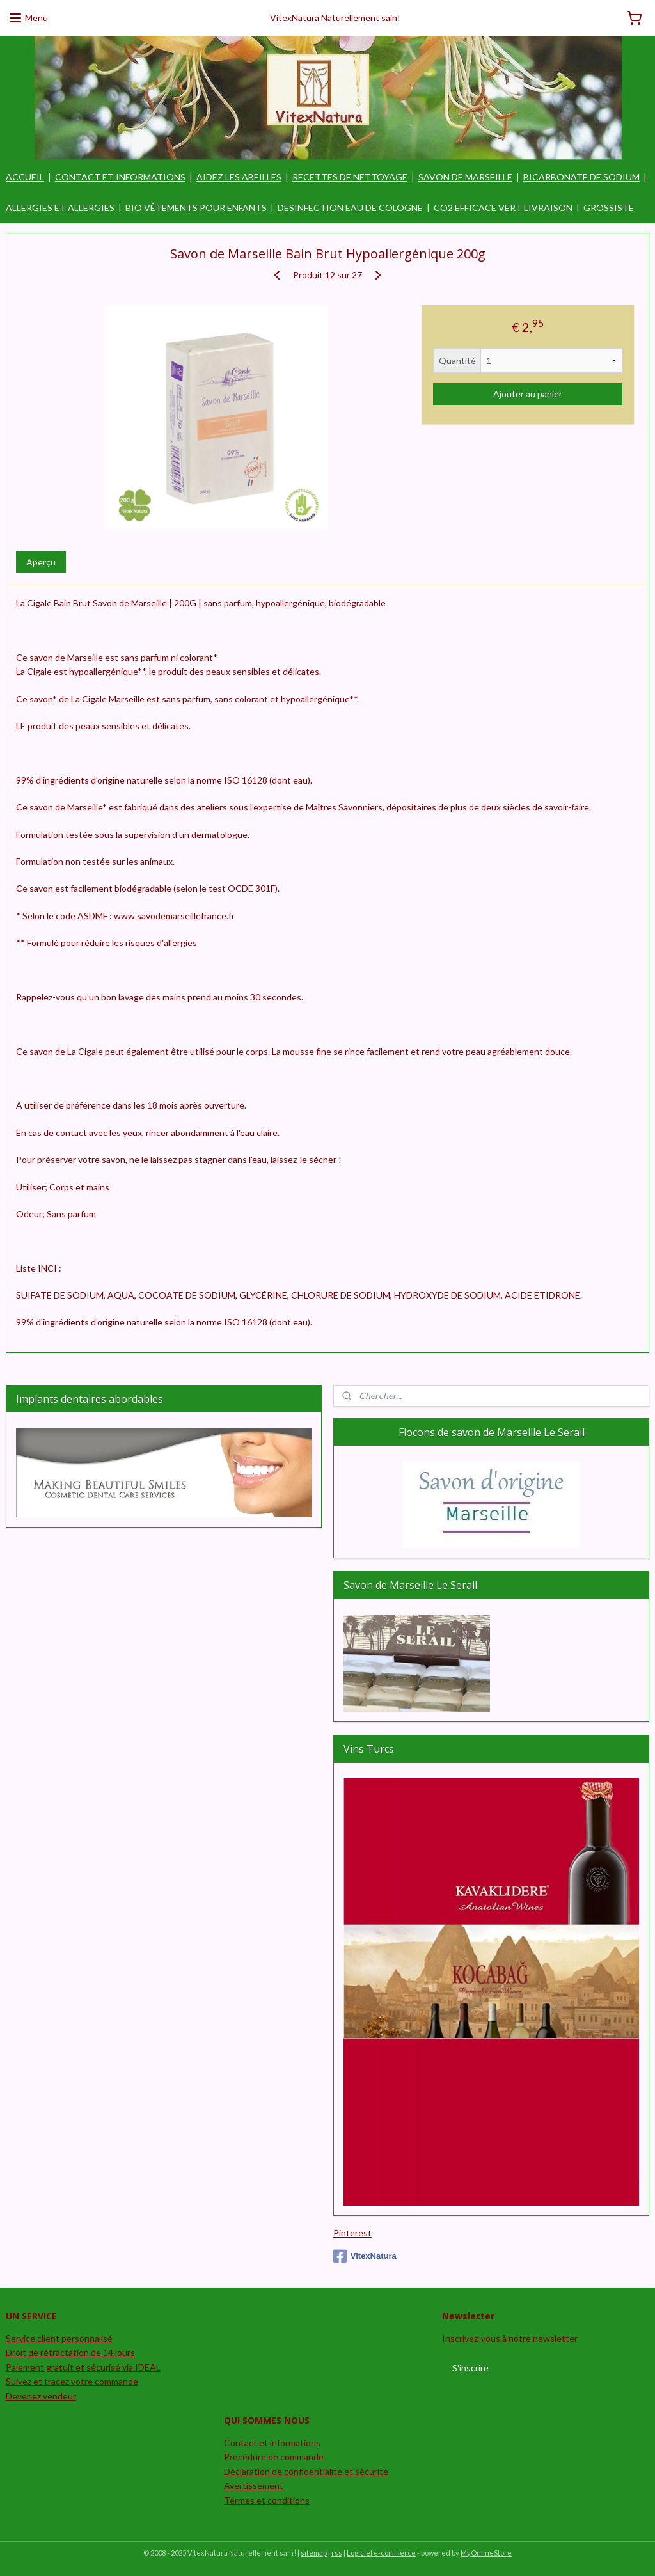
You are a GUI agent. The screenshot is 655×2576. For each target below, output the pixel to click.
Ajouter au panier (527, 394)
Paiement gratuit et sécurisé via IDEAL (83, 2367)
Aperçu (41, 562)
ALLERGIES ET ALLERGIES (60, 207)
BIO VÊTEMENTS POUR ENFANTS (196, 207)
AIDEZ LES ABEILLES (238, 176)
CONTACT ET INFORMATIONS (120, 176)
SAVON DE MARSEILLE (465, 176)
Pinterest (352, 2232)
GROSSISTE (608, 207)
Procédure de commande (274, 2456)
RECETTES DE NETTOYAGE (349, 176)
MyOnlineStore (486, 2552)
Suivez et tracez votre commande (72, 2381)
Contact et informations (272, 2442)
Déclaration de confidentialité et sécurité (306, 2471)
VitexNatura (365, 2256)
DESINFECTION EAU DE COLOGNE (350, 207)
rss (336, 2552)
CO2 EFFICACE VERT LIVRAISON (503, 207)
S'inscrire (470, 2367)
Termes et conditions (267, 2500)
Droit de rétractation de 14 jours (70, 2352)
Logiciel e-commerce (381, 2552)
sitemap (314, 2552)
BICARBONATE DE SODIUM (581, 176)
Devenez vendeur (41, 2395)
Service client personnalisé (59, 2338)
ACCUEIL (25, 176)
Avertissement (253, 2485)
